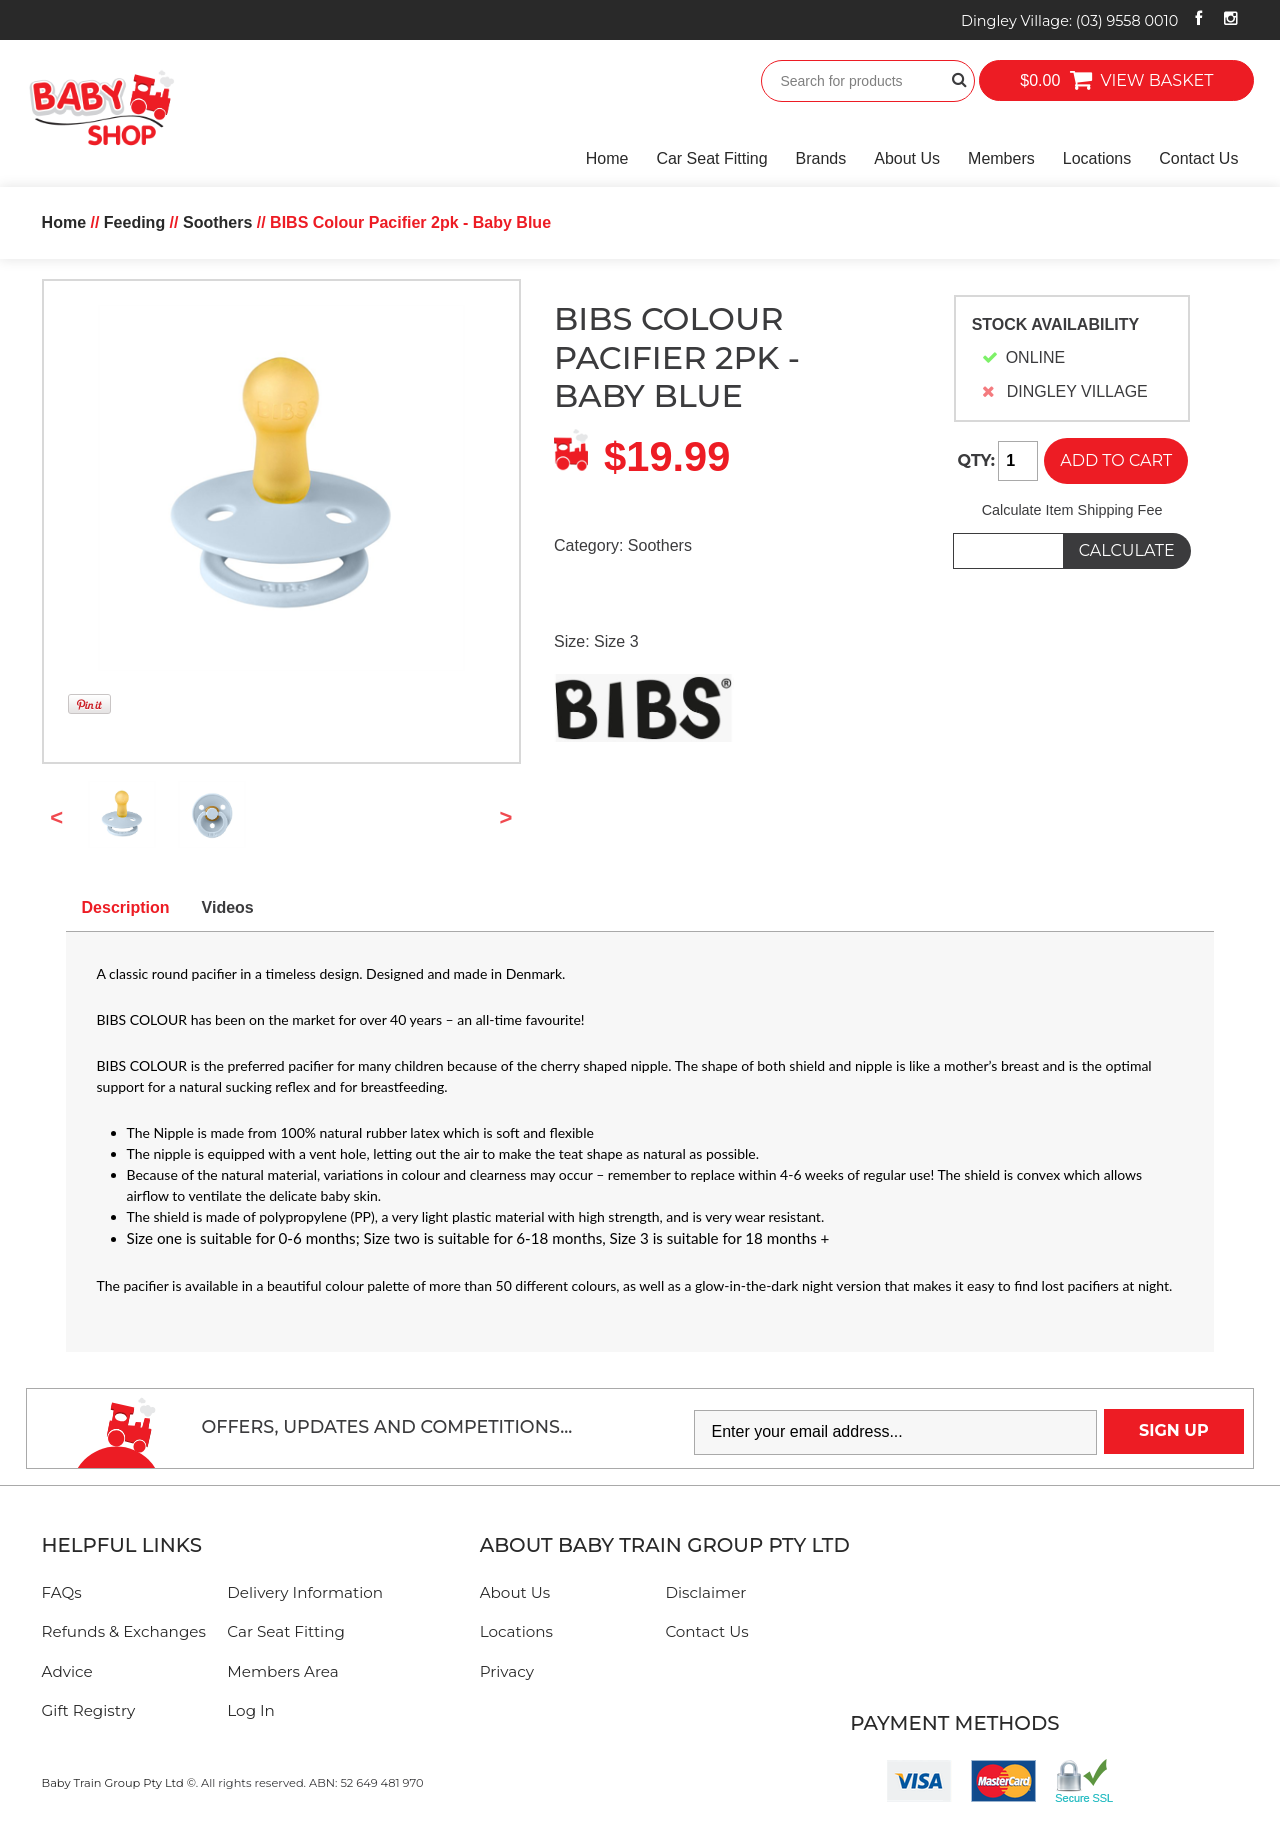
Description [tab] (126, 907)
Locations (1097, 158)
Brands (821, 158)
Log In (251, 1710)
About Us (907, 158)
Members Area (282, 1671)
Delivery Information (305, 1592)
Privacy (507, 1671)
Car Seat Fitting (711, 158)
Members (1001, 158)
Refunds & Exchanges (124, 1631)
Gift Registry (89, 1710)
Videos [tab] (228, 907)
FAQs (62, 1592)
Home (607, 158)
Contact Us (1198, 158)
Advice (67, 1671)
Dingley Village (1069, 21)
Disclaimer (705, 1592)
